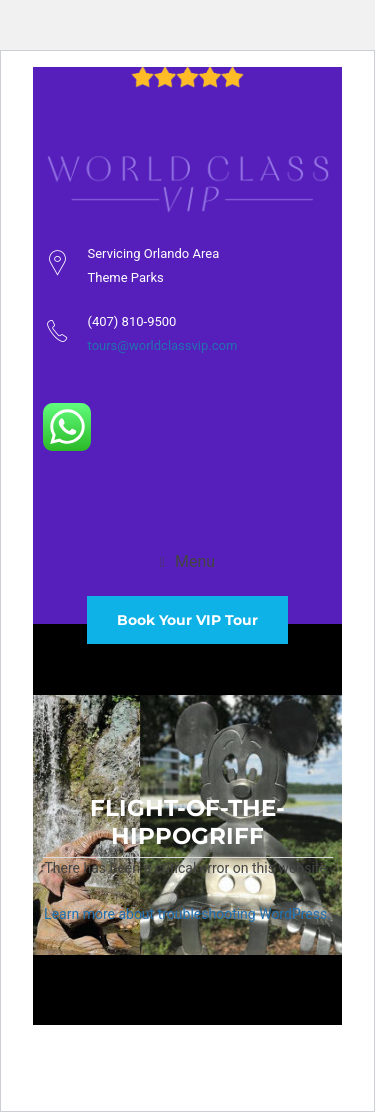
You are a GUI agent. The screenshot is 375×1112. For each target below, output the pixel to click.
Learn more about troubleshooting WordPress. (187, 914)
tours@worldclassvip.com (163, 345)
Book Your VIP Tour (187, 620)
